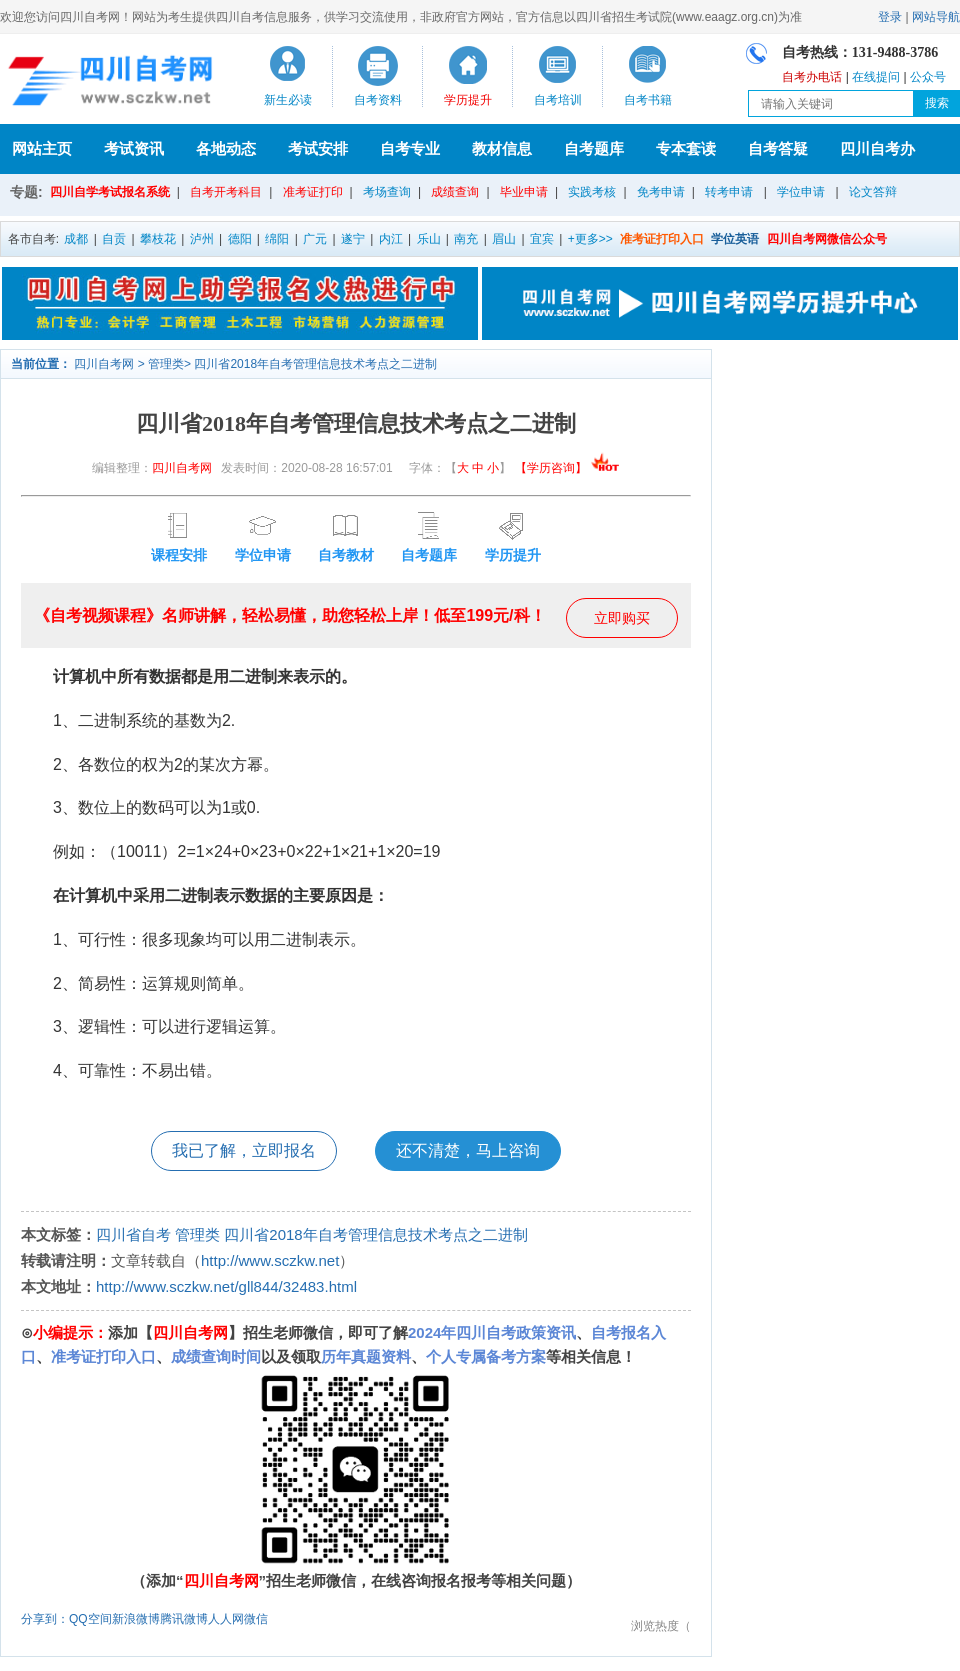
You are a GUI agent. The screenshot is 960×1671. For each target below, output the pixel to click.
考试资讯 (134, 148)
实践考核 (592, 192)
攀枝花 (158, 239)
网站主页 (42, 148)
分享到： (45, 1619)
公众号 (928, 77)
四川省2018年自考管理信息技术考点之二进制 (315, 364)
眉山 (504, 239)
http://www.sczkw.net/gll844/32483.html (226, 1286)
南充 (466, 239)
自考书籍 (648, 100)
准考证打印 (313, 192)
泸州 (202, 239)
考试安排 (318, 148)
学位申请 (801, 192)
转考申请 (729, 192)
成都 (76, 239)
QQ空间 (90, 1619)
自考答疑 (778, 148)
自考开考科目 (226, 192)
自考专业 (410, 148)
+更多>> (590, 239)
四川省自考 (133, 1234)
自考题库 (594, 148)
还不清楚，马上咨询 (468, 1150)
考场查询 (387, 192)
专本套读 (686, 148)
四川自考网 (104, 364)
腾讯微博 (184, 1619)
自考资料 (378, 100)
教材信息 (502, 148)
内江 (391, 239)
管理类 (166, 364)
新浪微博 (136, 1619)
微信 (256, 1619)
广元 (315, 239)
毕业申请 (524, 192)
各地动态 (226, 148)
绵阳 (277, 239)
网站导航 (936, 17)
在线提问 (876, 77)
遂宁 (353, 239)
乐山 (429, 239)
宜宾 (542, 239)
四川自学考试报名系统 (110, 192)
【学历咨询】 (567, 468)
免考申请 (661, 192)
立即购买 (622, 618)
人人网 (226, 1619)
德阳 (240, 239)
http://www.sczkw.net (270, 1260)
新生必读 (288, 100)
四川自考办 (877, 148)
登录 (890, 17)
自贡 (114, 239)
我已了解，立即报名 (244, 1150)
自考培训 (558, 100)
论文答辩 (873, 192)
